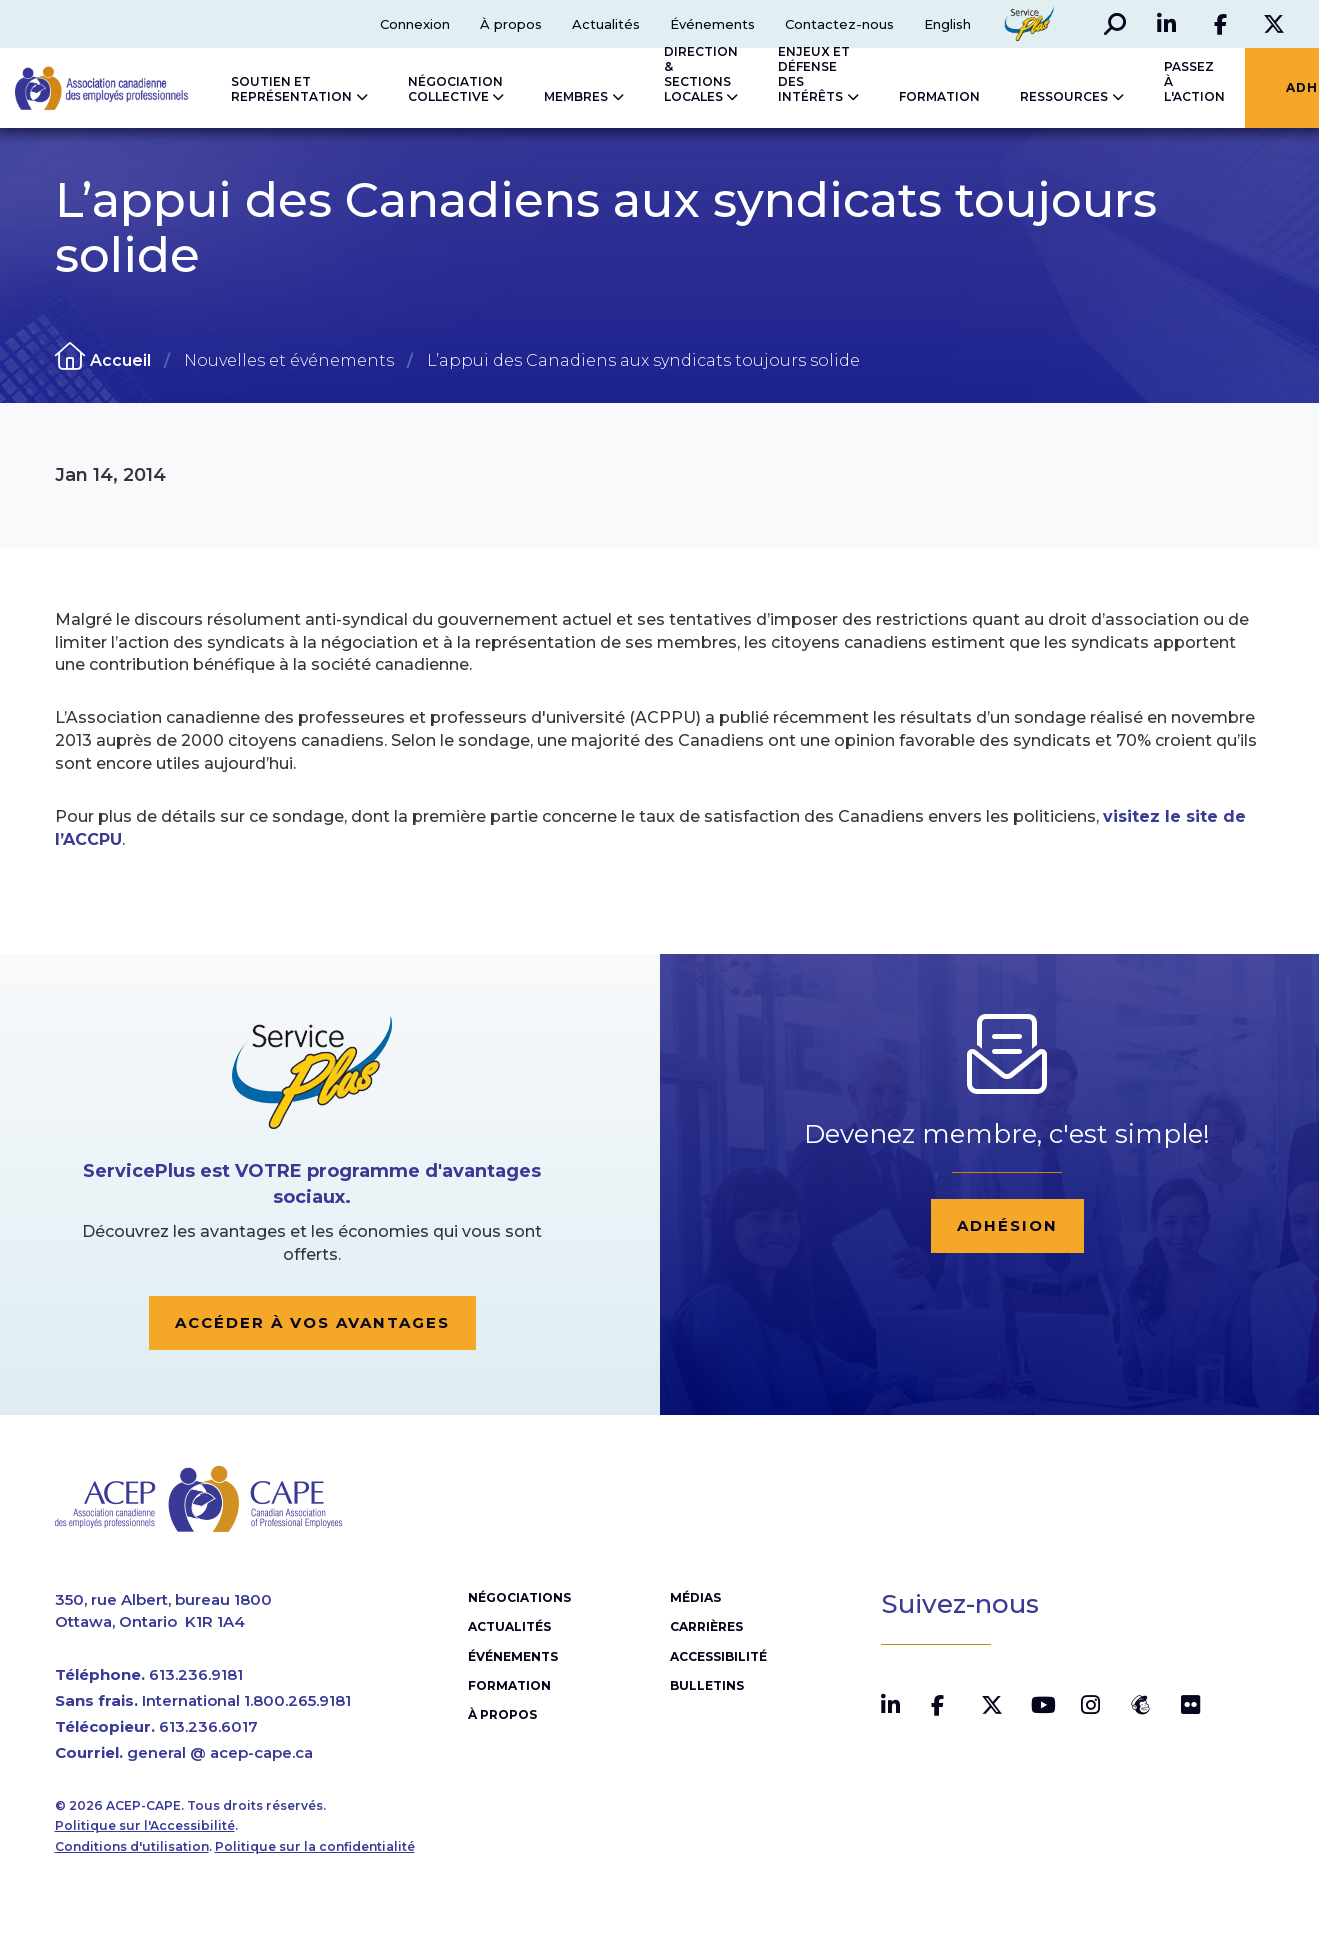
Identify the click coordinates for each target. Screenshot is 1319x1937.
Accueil (120, 360)
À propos (511, 24)
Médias (695, 1597)
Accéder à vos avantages (312, 1322)
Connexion (415, 24)
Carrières (706, 1626)
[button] (1115, 24)
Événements (712, 24)
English (947, 24)
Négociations (519, 1597)
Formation (509, 1685)
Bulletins (707, 1685)
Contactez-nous (839, 24)
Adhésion (1007, 1225)
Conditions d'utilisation (132, 1846)
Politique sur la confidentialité (315, 1846)
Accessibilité (718, 1656)
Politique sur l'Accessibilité (145, 1825)
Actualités (606, 24)
